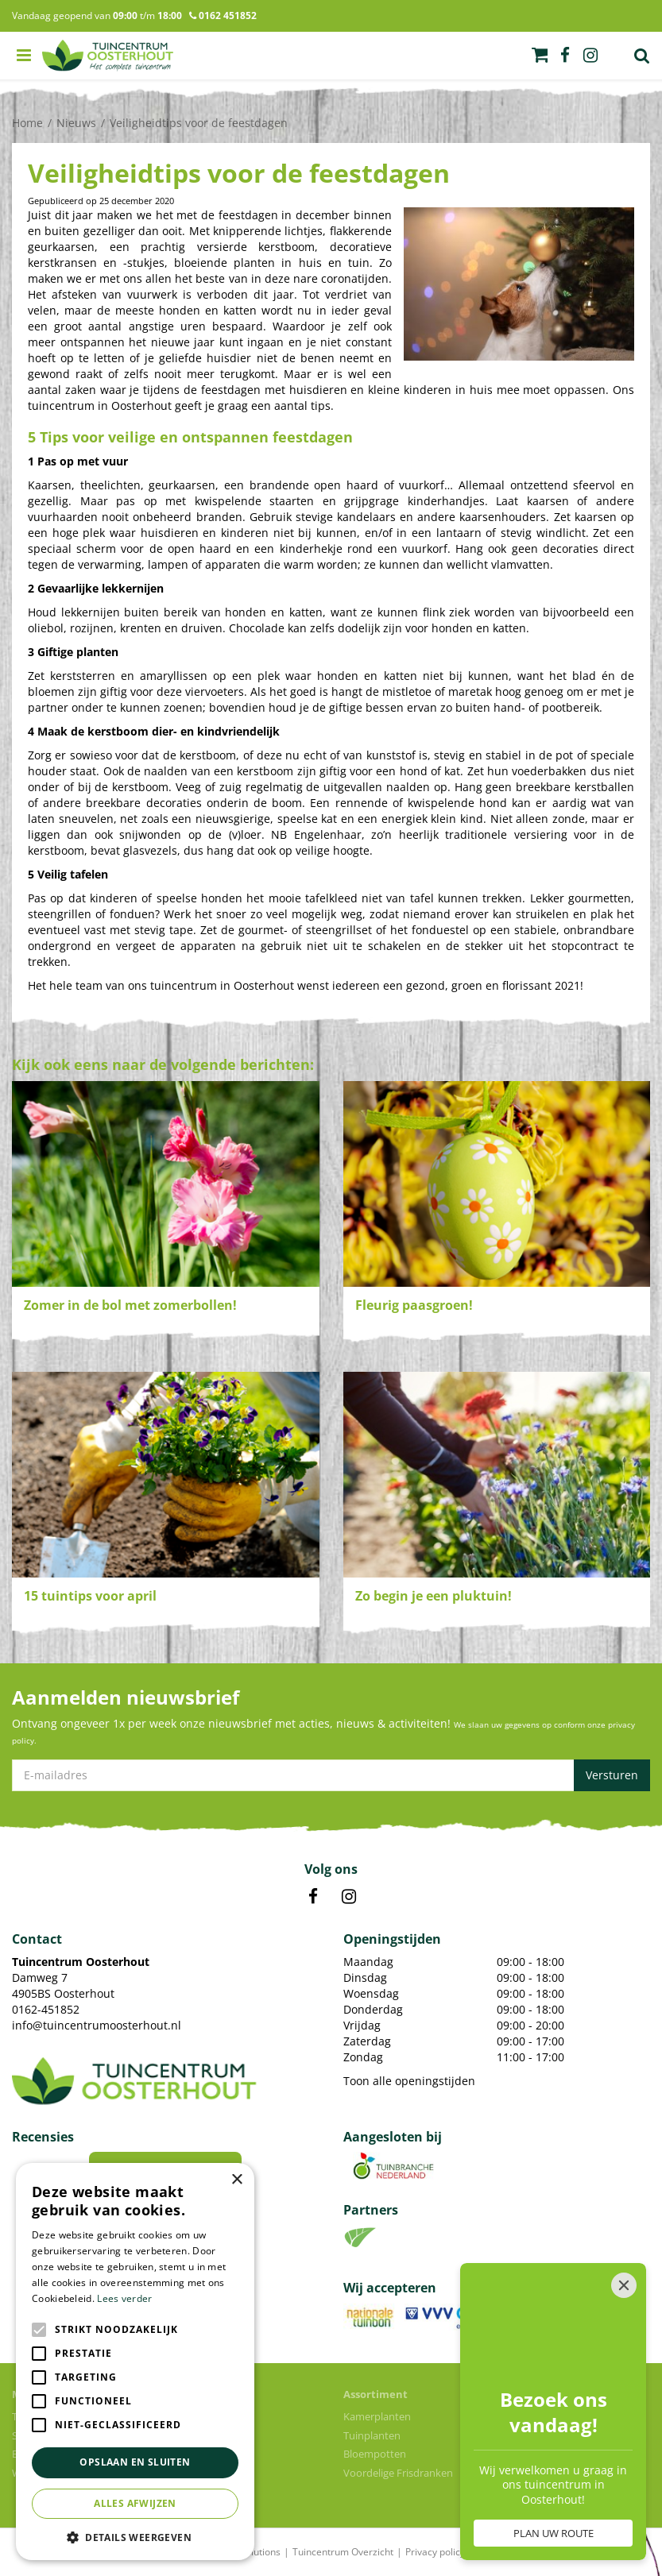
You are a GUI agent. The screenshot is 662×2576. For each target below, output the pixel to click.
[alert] (135, 2361)
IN (349, 1897)
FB (313, 1897)
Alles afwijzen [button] (135, 2503)
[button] (135, 2536)
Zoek (642, 56)
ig (590, 56)
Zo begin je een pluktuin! (433, 1596)
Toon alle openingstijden (409, 2080)
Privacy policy (435, 2552)
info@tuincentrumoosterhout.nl (96, 2025)
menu (24, 56)
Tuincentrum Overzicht (342, 2552)
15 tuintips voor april (90, 1596)
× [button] (236, 2180)
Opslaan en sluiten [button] (134, 2462)
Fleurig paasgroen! (414, 1305)
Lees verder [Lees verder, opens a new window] (124, 2298)
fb (565, 56)
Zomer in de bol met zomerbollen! (130, 1305)
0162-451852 (45, 2009)
